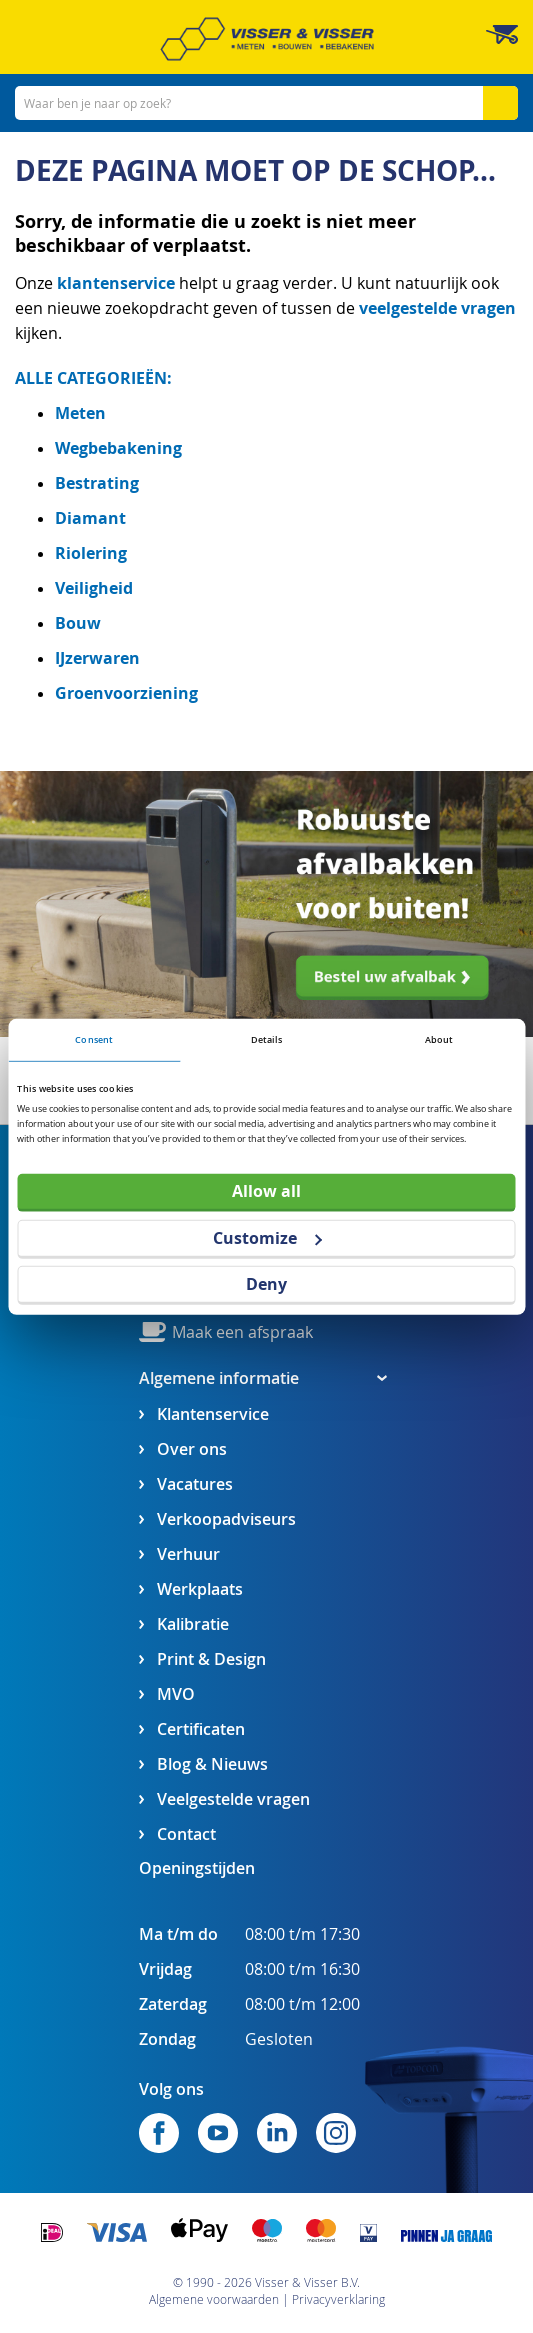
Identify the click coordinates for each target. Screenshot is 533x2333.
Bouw (78, 623)
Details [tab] (267, 1039)
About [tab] (439, 1039)
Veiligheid (94, 588)
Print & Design (211, 1659)
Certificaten (201, 1729)
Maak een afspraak (242, 1332)
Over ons (192, 1449)
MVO (176, 1694)
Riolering (91, 553)
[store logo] (267, 39)
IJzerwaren (97, 658)
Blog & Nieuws (212, 1764)
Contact (186, 1834)
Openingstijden (197, 1868)
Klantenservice (213, 1414)
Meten (80, 413)
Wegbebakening (118, 448)
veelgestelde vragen (437, 308)
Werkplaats (200, 1589)
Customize (267, 1237)
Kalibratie (193, 1624)
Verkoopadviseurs (226, 1519)
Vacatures (195, 1484)
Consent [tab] (94, 1039)
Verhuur (188, 1554)
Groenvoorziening (126, 693)
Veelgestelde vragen (233, 1799)
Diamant (90, 518)
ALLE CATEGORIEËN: (93, 378)
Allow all (266, 1191)
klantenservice (118, 283)
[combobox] (266, 103)
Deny (266, 1284)
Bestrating (97, 483)
